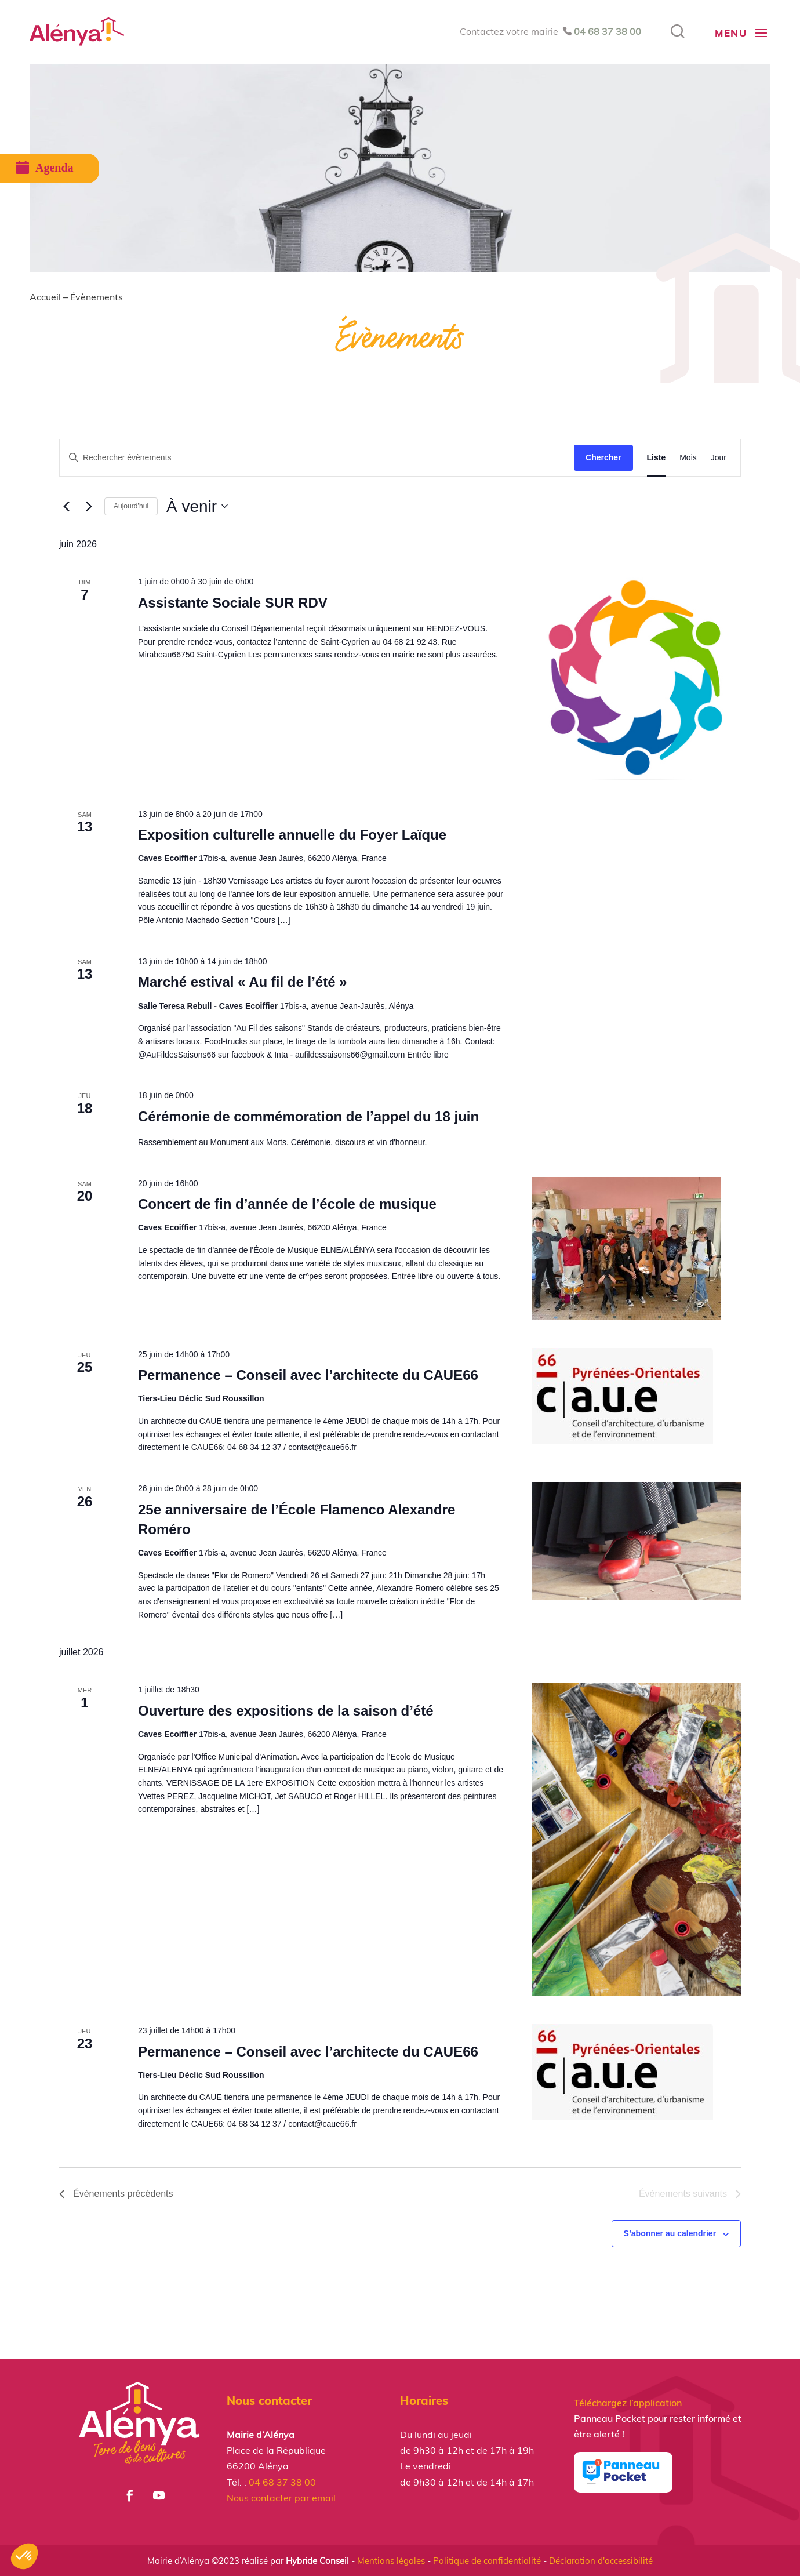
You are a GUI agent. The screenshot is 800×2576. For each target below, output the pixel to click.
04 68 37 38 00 (607, 31)
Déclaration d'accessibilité (601, 2560)
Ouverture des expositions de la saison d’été (286, 1710)
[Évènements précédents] (66, 506)
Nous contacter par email (281, 2498)
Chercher (603, 457)
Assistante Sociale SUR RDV (233, 603)
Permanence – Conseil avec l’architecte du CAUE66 (308, 1375)
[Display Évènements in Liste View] (656, 457)
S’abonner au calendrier (670, 2233)
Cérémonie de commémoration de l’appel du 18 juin (308, 1116)
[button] (24, 2556)
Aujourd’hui (131, 506)
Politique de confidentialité (487, 2560)
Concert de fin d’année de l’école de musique (287, 1204)
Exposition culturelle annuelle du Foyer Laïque (292, 834)
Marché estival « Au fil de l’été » (242, 982)
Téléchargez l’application (628, 2402)
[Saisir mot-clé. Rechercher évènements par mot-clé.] (317, 457)
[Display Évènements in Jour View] (718, 457)
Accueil (45, 297)
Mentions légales (391, 2560)
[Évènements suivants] (89, 506)
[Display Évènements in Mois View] (688, 457)
